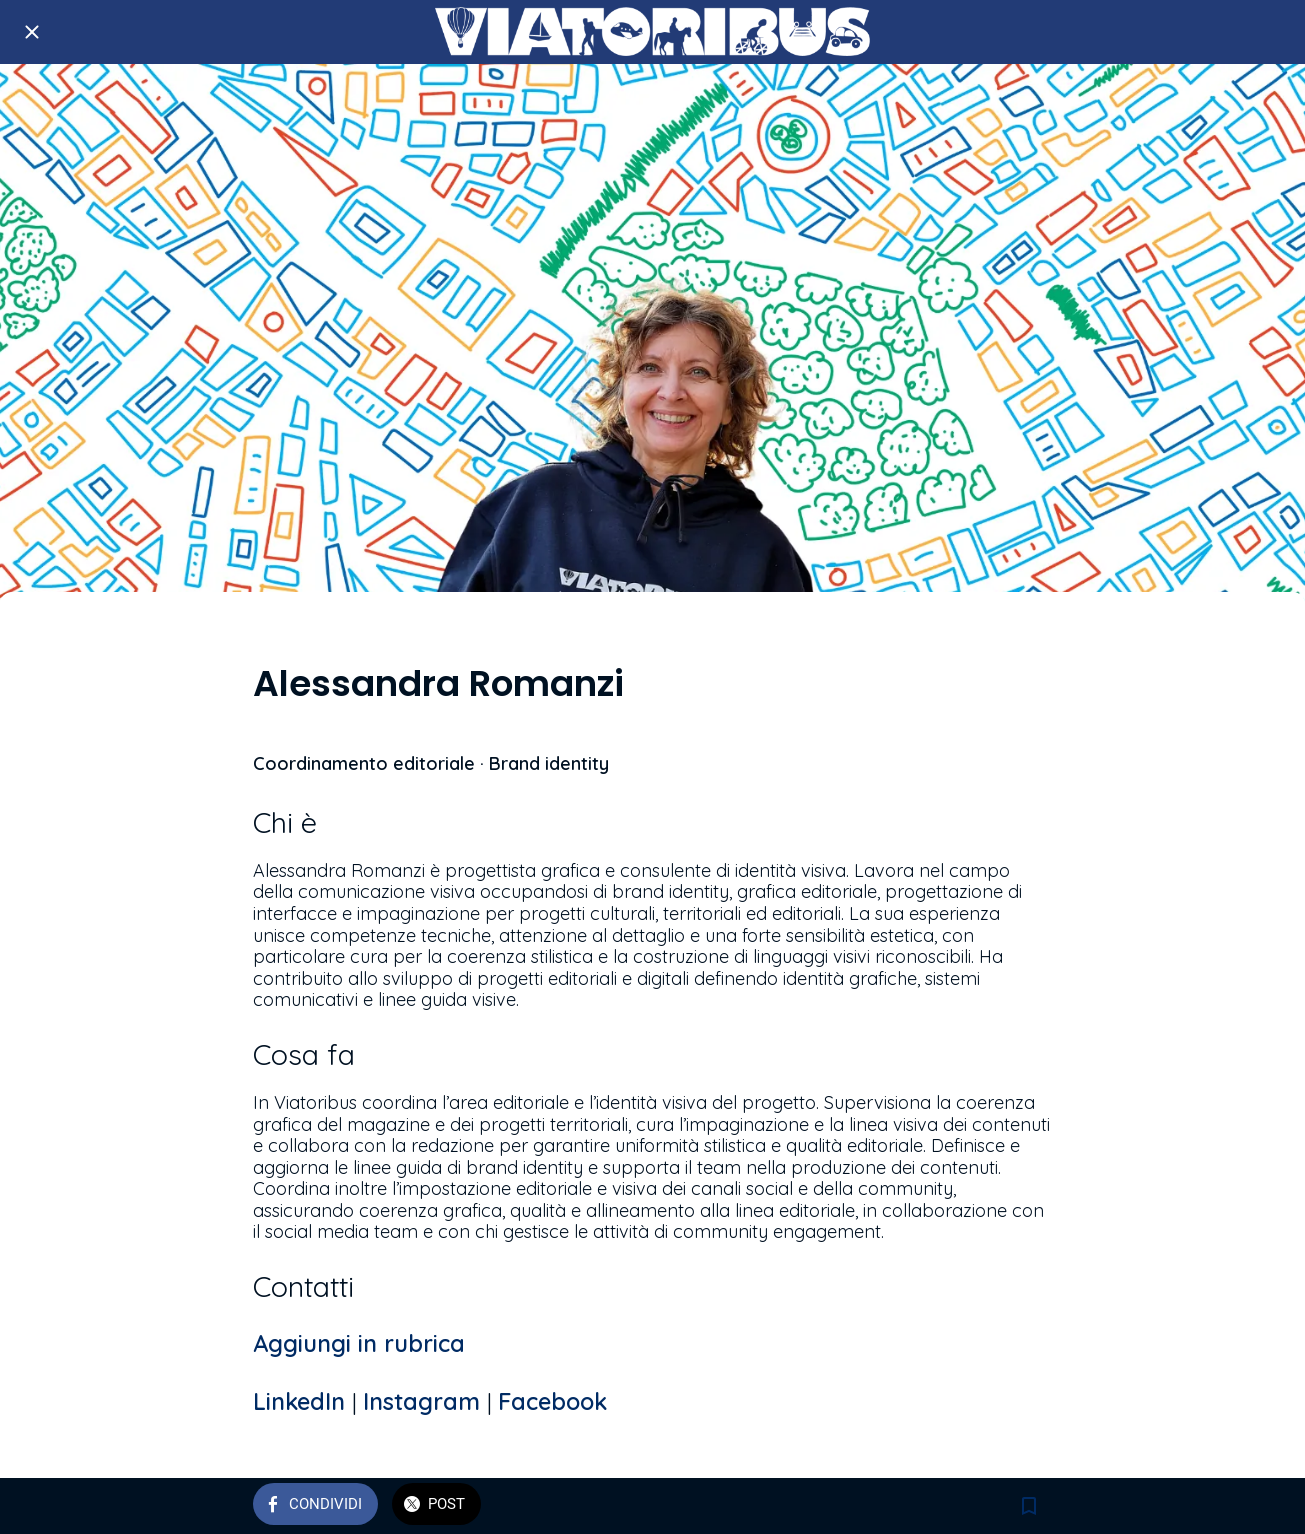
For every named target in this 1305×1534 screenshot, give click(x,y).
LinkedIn (302, 1401)
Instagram (425, 1401)
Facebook (552, 1401)
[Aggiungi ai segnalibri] (1029, 1506)
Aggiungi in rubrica (359, 1343)
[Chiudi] (32, 32)
